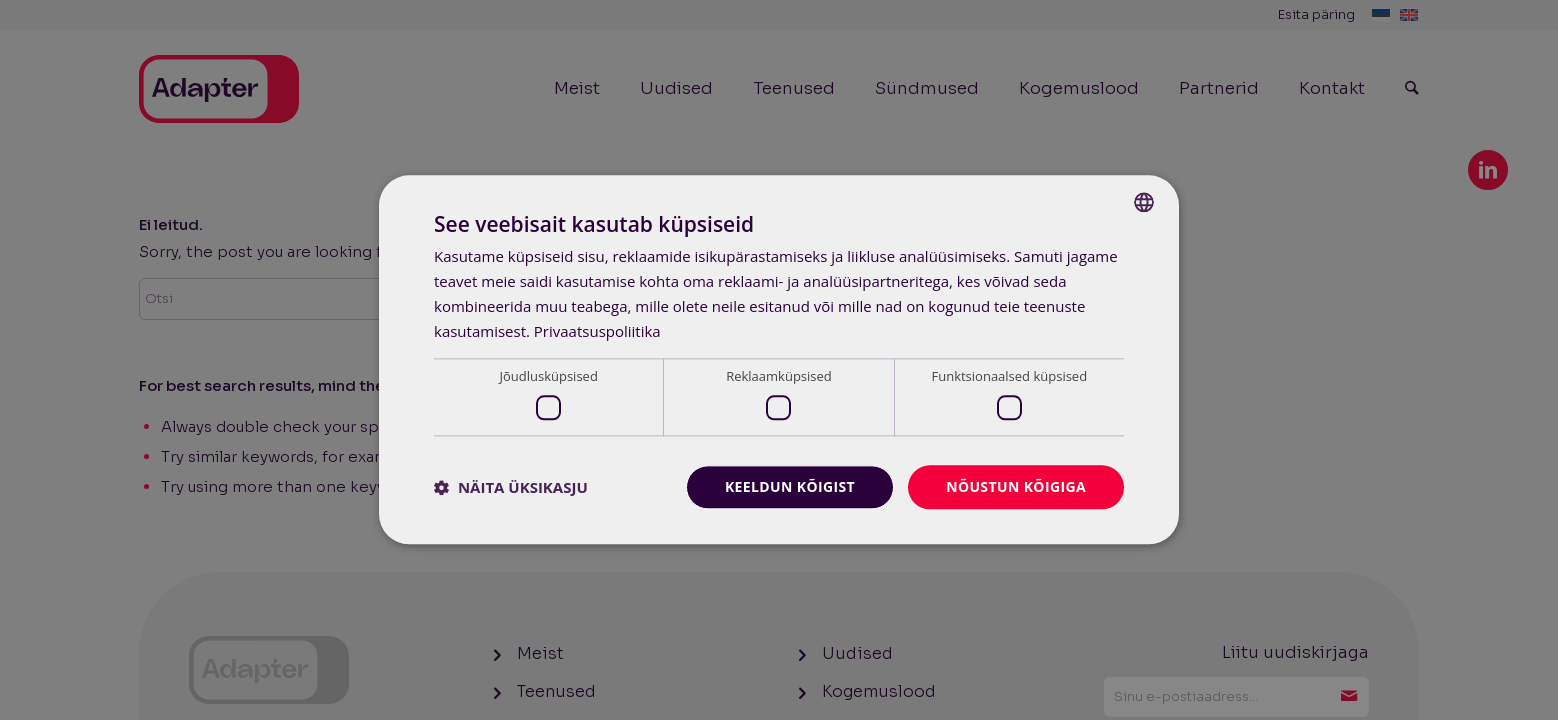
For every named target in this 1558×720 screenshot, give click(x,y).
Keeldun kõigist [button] (789, 486)
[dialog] (779, 359)
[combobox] (1144, 202)
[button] (511, 487)
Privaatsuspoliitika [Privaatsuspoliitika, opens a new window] (597, 331)
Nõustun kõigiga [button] (1016, 486)
